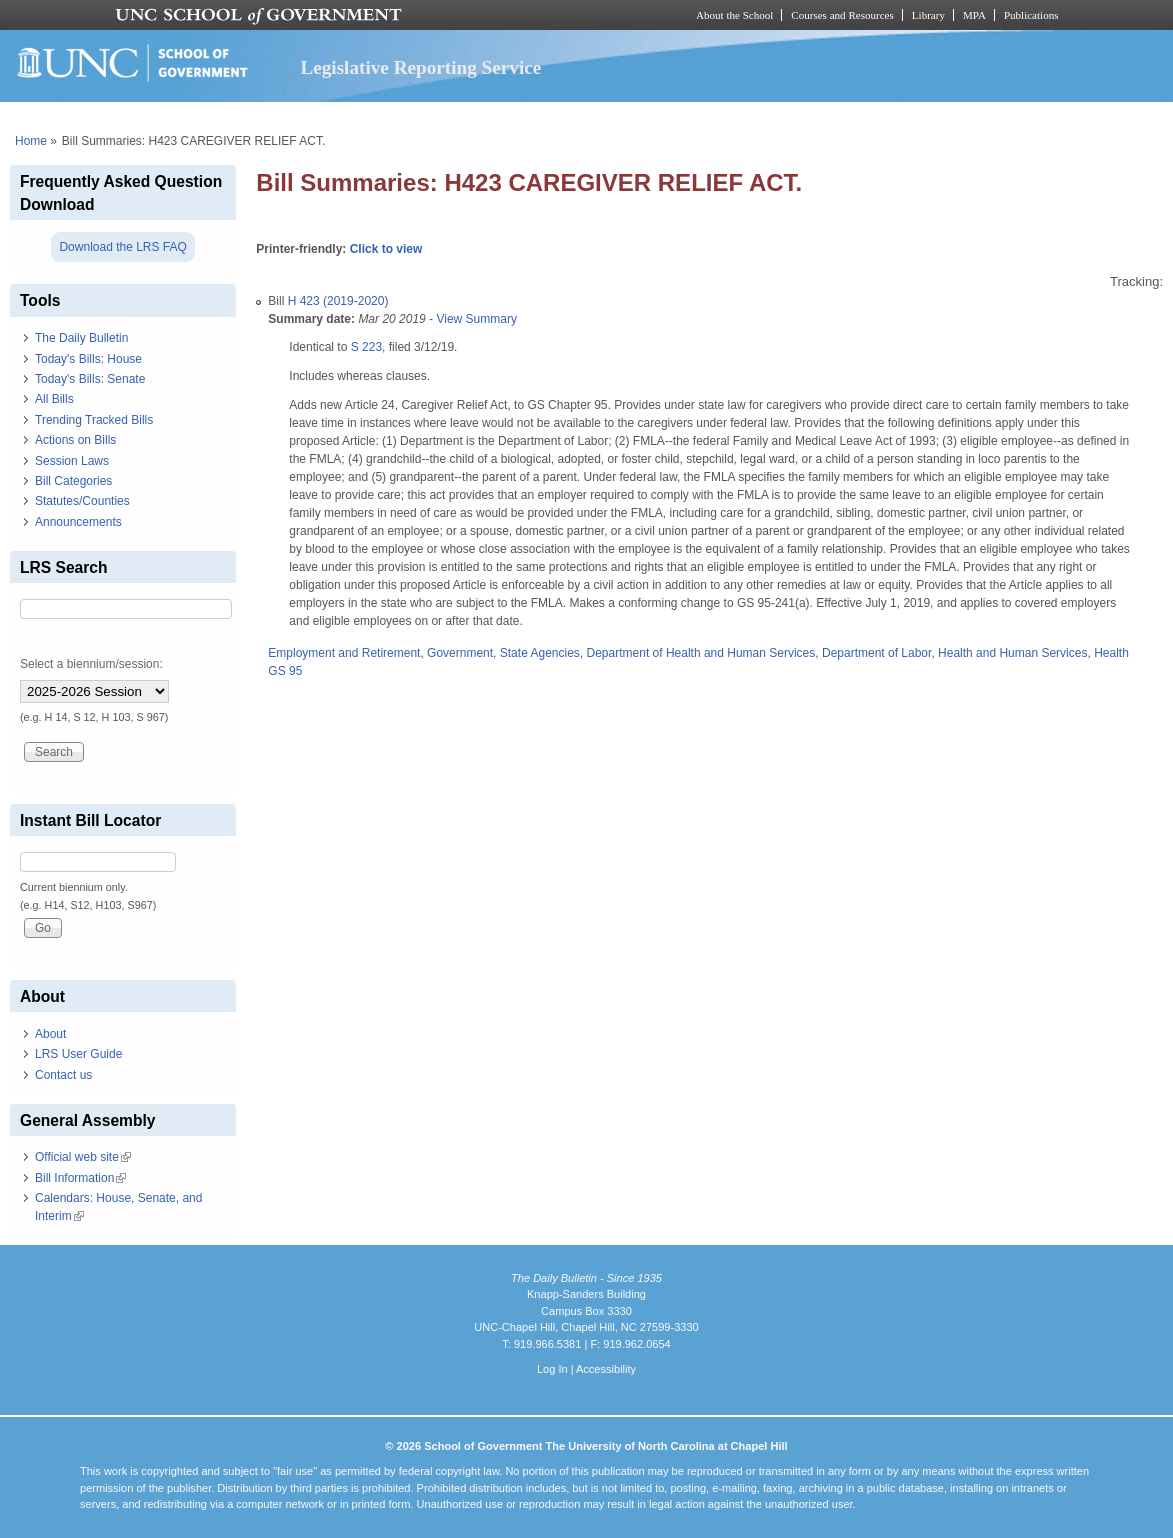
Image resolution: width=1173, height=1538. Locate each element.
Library (928, 15)
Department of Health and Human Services (701, 653)
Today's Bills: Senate (90, 379)
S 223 (366, 347)
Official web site (83, 1157)
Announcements (78, 522)
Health (1111, 653)
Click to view (386, 249)
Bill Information (80, 1178)
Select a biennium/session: (91, 664)
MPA (974, 15)
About (50, 1034)
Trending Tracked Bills (94, 420)
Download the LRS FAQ (122, 247)
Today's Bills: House (88, 359)
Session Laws (72, 461)
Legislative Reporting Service (420, 67)
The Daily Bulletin (81, 338)
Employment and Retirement (344, 653)
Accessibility (606, 1369)
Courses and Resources (842, 15)
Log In (552, 1369)
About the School (734, 15)
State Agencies (540, 653)
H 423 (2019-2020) (338, 301)
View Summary (476, 319)
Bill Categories (73, 481)
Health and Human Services (1012, 653)
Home (31, 141)
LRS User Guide (78, 1054)
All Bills (54, 399)
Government (460, 653)
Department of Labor (876, 653)
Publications (1031, 15)
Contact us (63, 1075)
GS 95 (285, 671)
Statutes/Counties (82, 501)
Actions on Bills (75, 440)
